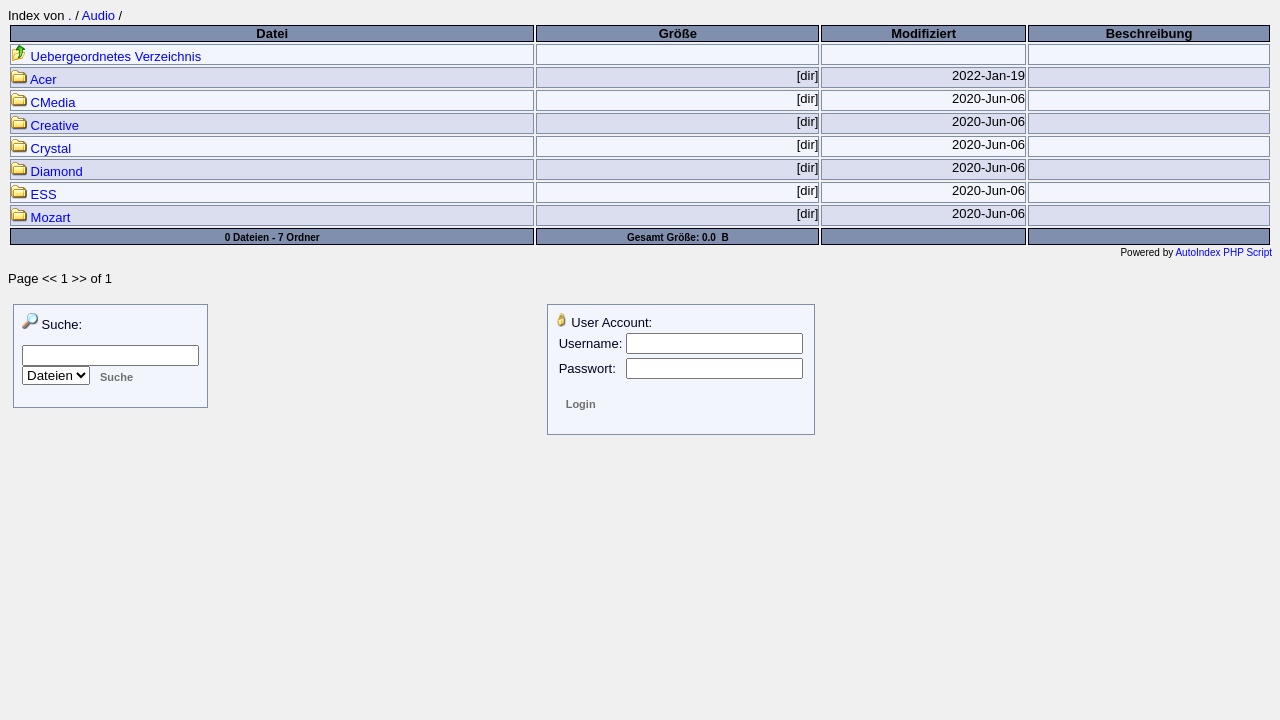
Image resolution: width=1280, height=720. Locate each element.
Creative (45, 125)
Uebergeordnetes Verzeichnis (106, 56)
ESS (34, 194)
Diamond (47, 171)
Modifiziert (923, 33)
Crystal (41, 148)
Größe (678, 33)
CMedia (43, 102)
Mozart (40, 217)
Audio (98, 15)
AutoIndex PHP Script (1223, 252)
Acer (34, 79)
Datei (272, 33)
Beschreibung (1149, 33)
